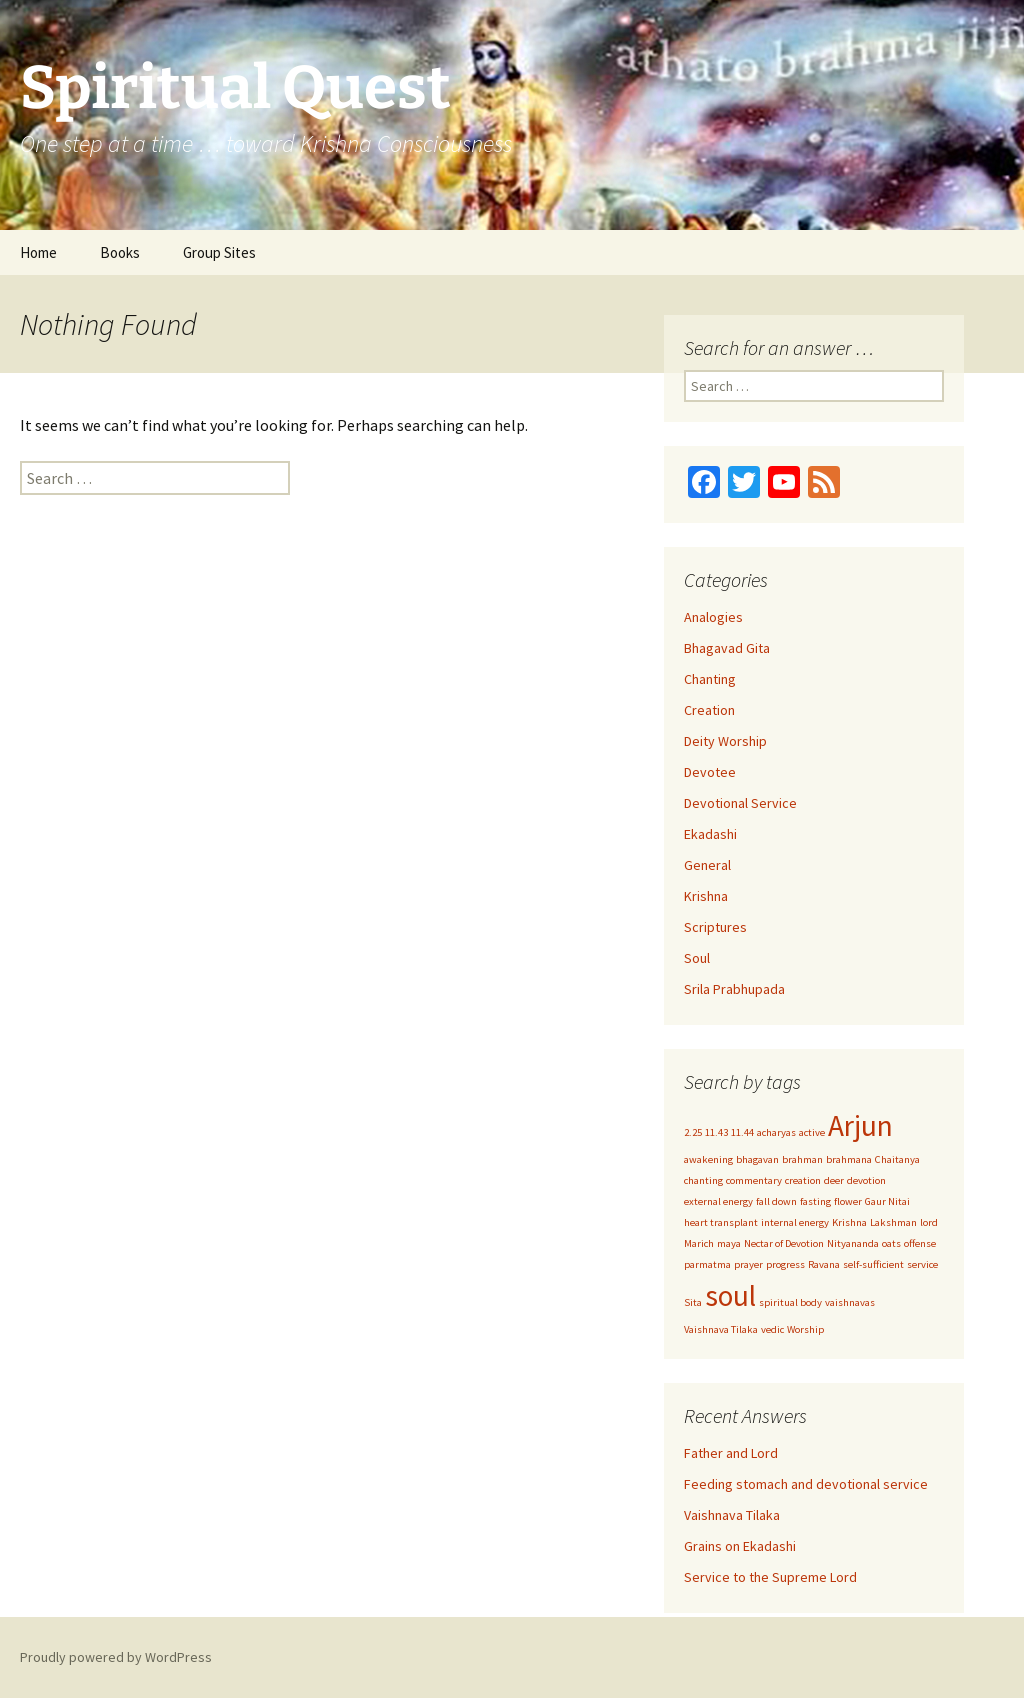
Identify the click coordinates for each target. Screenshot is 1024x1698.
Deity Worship (725, 741)
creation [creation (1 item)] (803, 1180)
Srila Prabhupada (734, 989)
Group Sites (219, 252)
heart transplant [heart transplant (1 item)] (721, 1222)
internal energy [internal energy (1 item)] (795, 1222)
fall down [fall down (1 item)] (776, 1201)
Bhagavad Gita (727, 648)
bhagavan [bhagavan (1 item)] (757, 1159)
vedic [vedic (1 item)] (772, 1329)
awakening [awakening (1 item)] (708, 1159)
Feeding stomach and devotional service (806, 1484)
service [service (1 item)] (922, 1264)
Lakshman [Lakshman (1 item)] (893, 1222)
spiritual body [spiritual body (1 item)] (790, 1302)
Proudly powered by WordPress (116, 1657)
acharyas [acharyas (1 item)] (776, 1132)
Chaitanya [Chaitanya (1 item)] (897, 1159)
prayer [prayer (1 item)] (748, 1264)
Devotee (710, 772)
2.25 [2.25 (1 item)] (693, 1132)
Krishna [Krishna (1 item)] (849, 1222)
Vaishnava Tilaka (732, 1515)
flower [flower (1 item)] (848, 1201)
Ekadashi (710, 834)
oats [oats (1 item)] (891, 1243)
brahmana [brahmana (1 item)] (849, 1159)
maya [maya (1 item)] (729, 1243)
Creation (709, 710)
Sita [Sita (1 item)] (693, 1302)
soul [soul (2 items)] (730, 1295)
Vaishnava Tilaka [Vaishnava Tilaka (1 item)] (721, 1329)
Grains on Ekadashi (740, 1546)
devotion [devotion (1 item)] (866, 1180)
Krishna (706, 896)
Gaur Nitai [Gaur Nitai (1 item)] (887, 1201)
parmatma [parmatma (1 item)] (707, 1264)
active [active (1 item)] (812, 1132)
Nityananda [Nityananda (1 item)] (853, 1243)
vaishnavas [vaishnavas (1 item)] (850, 1302)
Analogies (713, 617)
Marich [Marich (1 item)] (699, 1243)
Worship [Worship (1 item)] (805, 1329)
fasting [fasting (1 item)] (815, 1201)
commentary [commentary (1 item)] (754, 1180)
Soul (697, 958)
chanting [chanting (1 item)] (703, 1180)
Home (38, 252)
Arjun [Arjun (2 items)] (860, 1125)
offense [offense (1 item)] (920, 1243)
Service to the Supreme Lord (770, 1577)
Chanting (710, 679)
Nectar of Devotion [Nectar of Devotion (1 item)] (784, 1243)
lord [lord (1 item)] (929, 1222)
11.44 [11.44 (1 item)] (742, 1132)
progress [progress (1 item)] (785, 1264)
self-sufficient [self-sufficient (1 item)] (873, 1264)
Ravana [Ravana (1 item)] (824, 1264)
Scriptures (715, 927)
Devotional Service (740, 803)
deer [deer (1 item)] (834, 1180)
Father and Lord (731, 1453)
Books (120, 252)
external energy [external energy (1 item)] (718, 1201)
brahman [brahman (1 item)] (802, 1159)
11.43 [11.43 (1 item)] (716, 1132)
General (707, 865)
